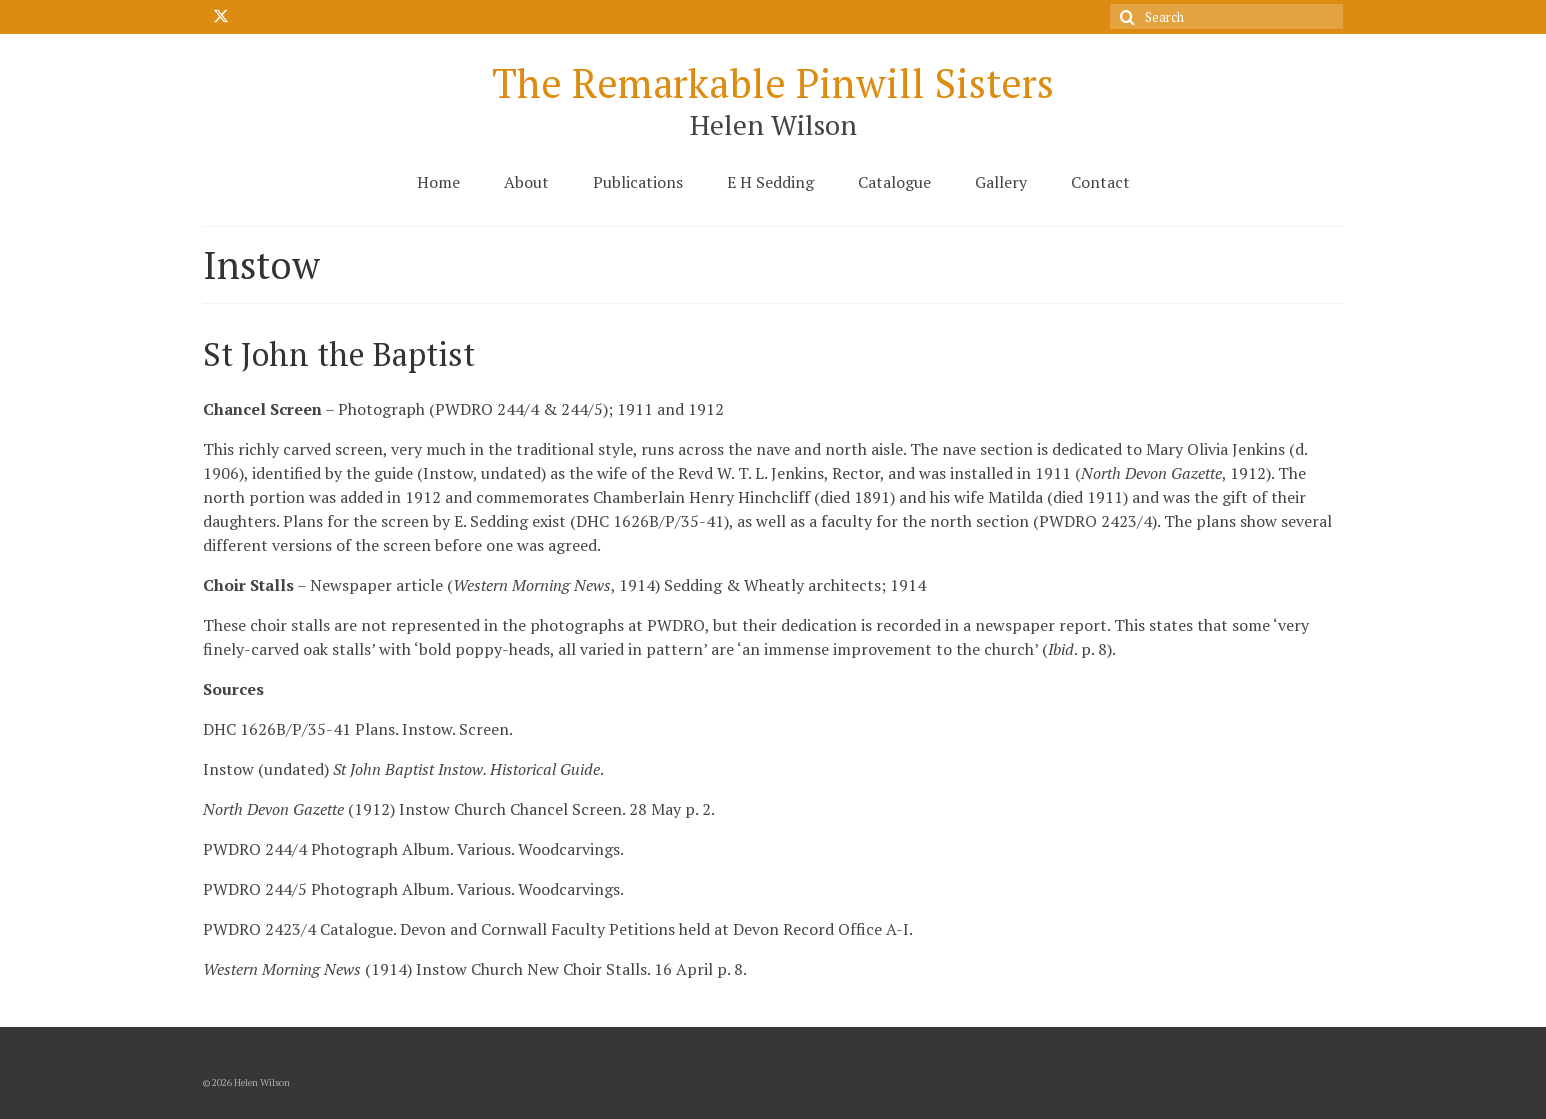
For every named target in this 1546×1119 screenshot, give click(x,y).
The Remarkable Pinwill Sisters (773, 82)
